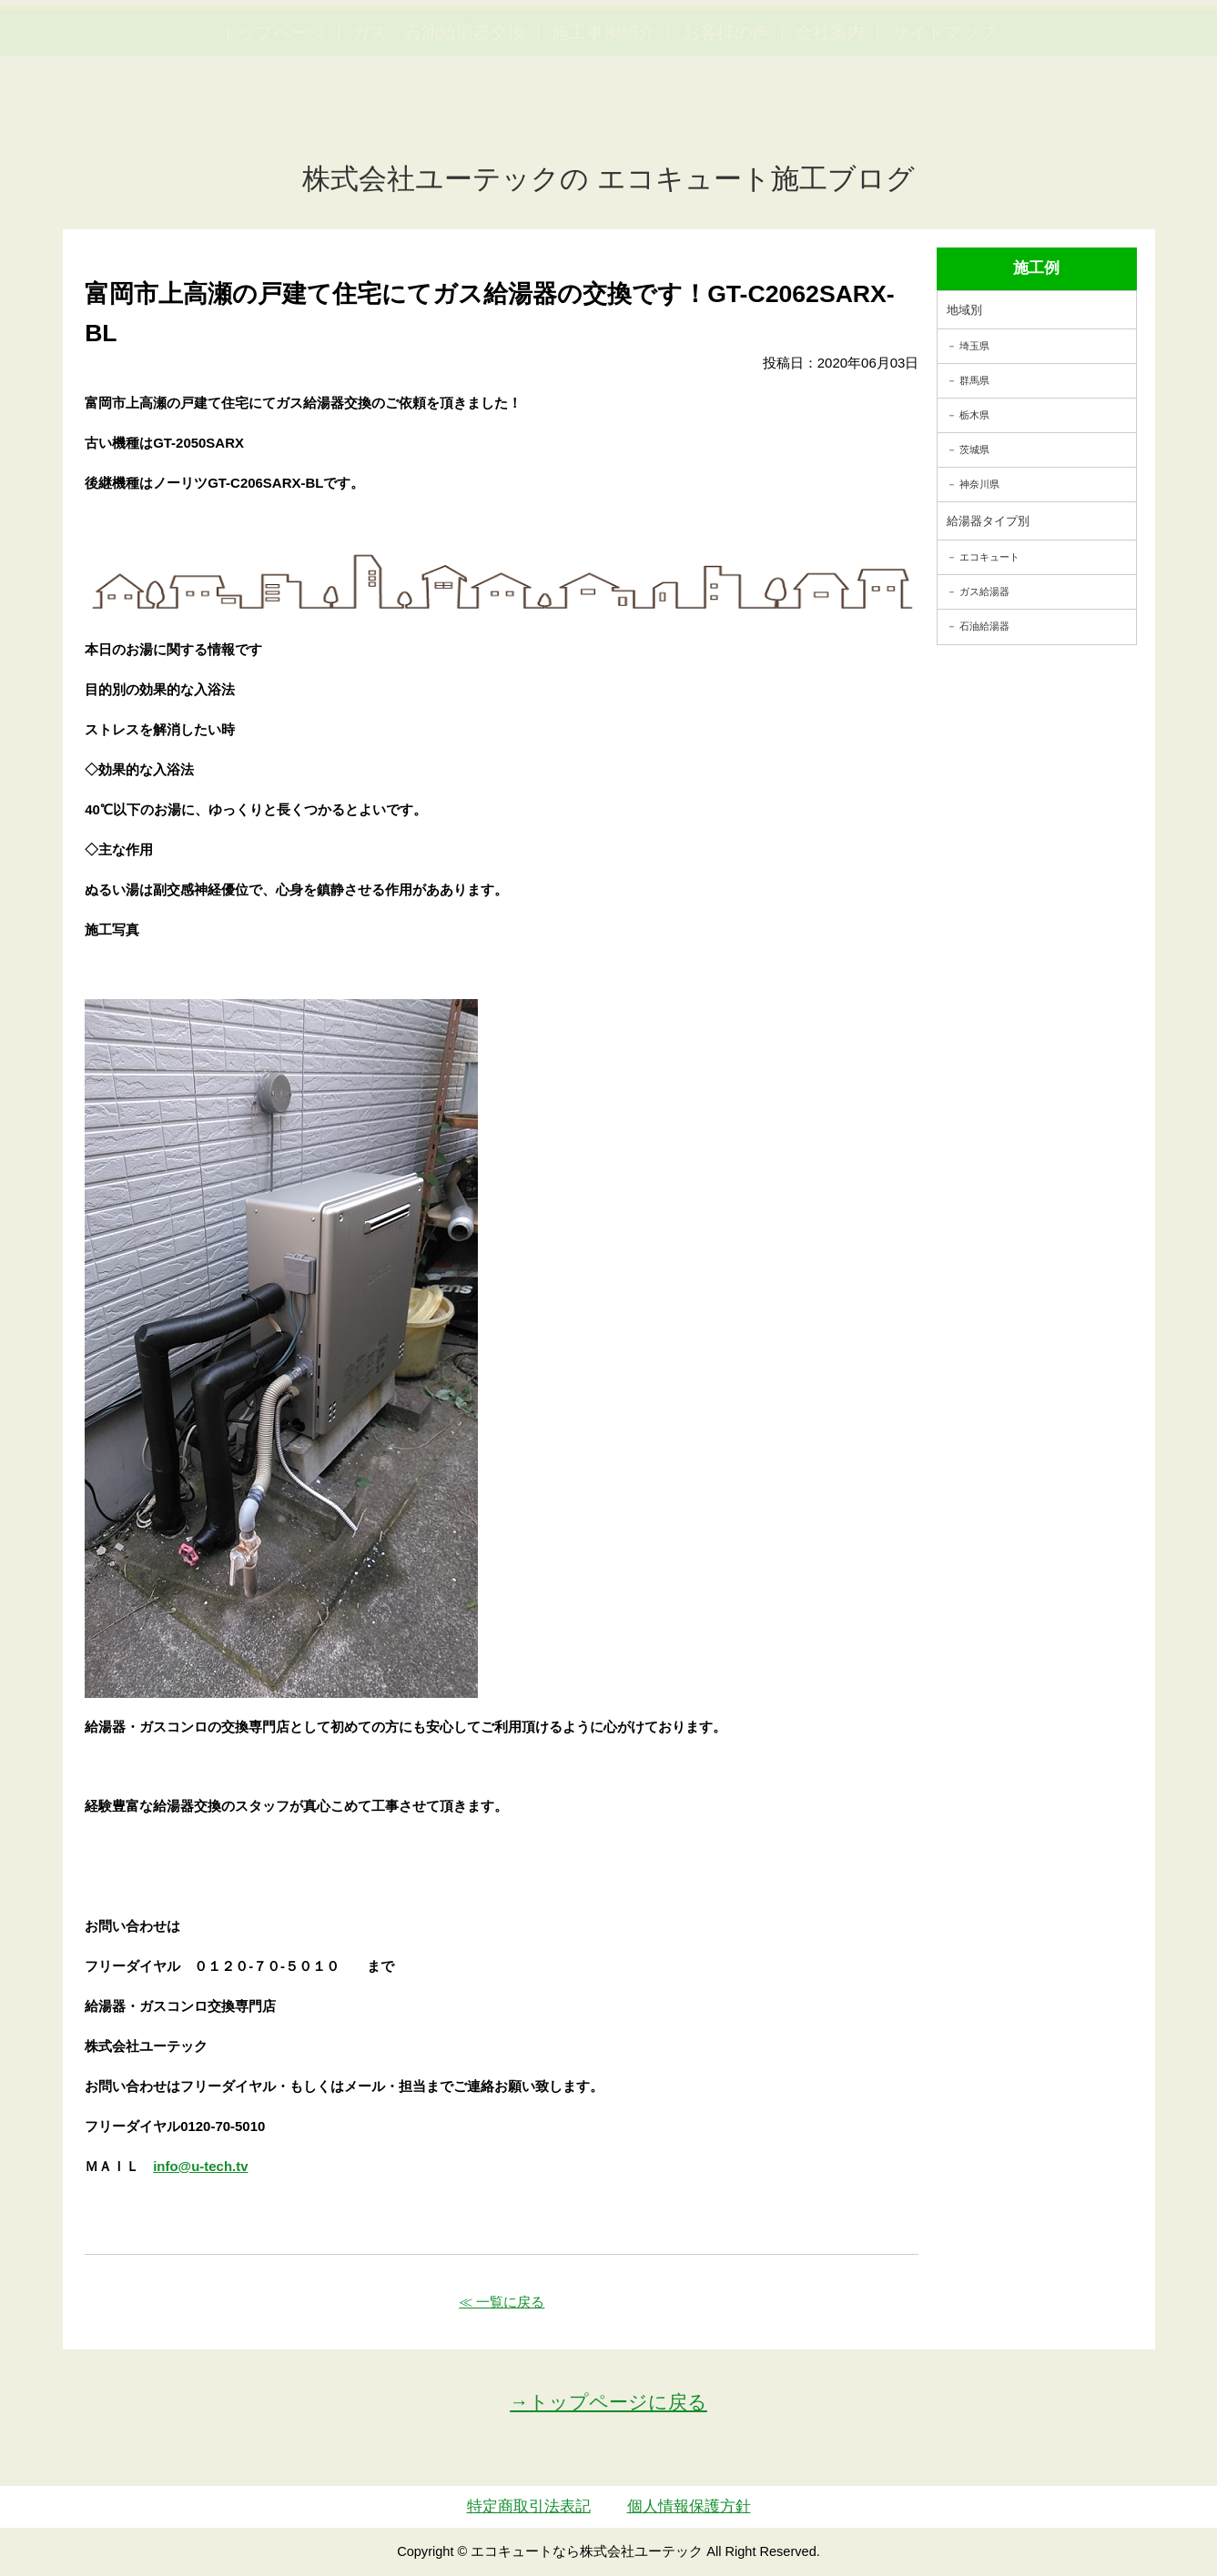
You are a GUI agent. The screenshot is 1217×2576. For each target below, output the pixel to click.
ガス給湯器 (984, 591)
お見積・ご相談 (1136, 46)
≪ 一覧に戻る (501, 2301)
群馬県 (974, 380)
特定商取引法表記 (529, 2506)
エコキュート (989, 556)
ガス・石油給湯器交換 (438, 118)
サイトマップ (944, 118)
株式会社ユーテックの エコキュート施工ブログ (608, 179)
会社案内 (830, 118)
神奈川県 (979, 484)
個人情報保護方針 (689, 2506)
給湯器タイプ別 (988, 521)
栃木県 (974, 414)
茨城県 (974, 449)
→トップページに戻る (608, 2401)
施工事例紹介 (603, 118)
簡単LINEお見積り (1002, 46)
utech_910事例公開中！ (375, 58)
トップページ (273, 118)
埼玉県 (974, 345)
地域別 (964, 310)
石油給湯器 (984, 626)
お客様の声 (726, 118)
